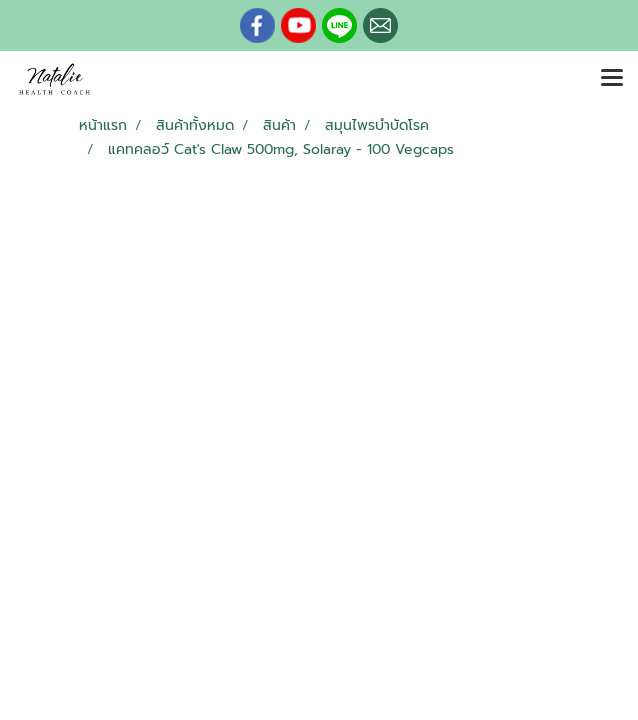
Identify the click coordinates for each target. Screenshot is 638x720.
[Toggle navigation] (612, 79)
